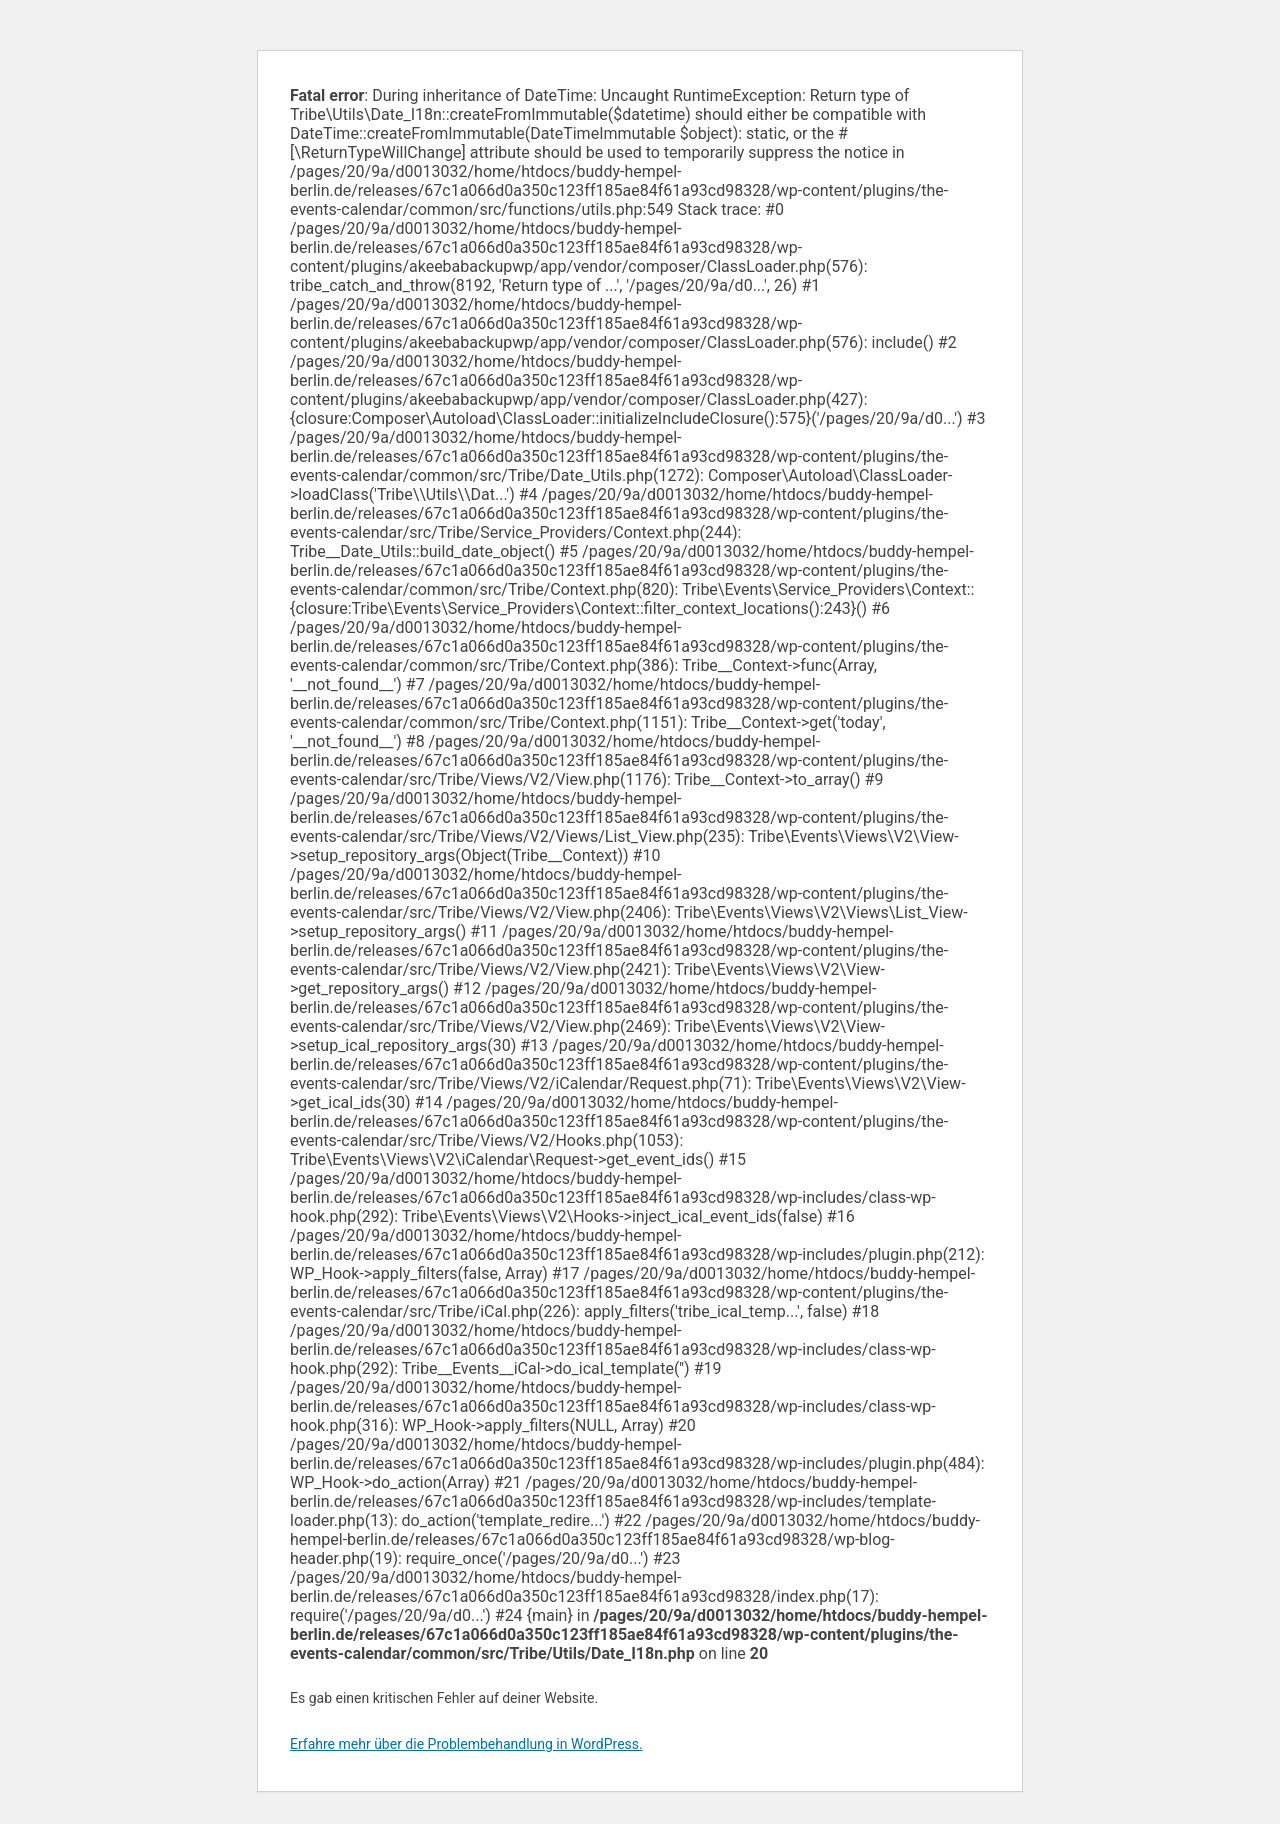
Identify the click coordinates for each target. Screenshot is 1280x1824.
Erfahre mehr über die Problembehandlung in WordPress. (466, 1744)
